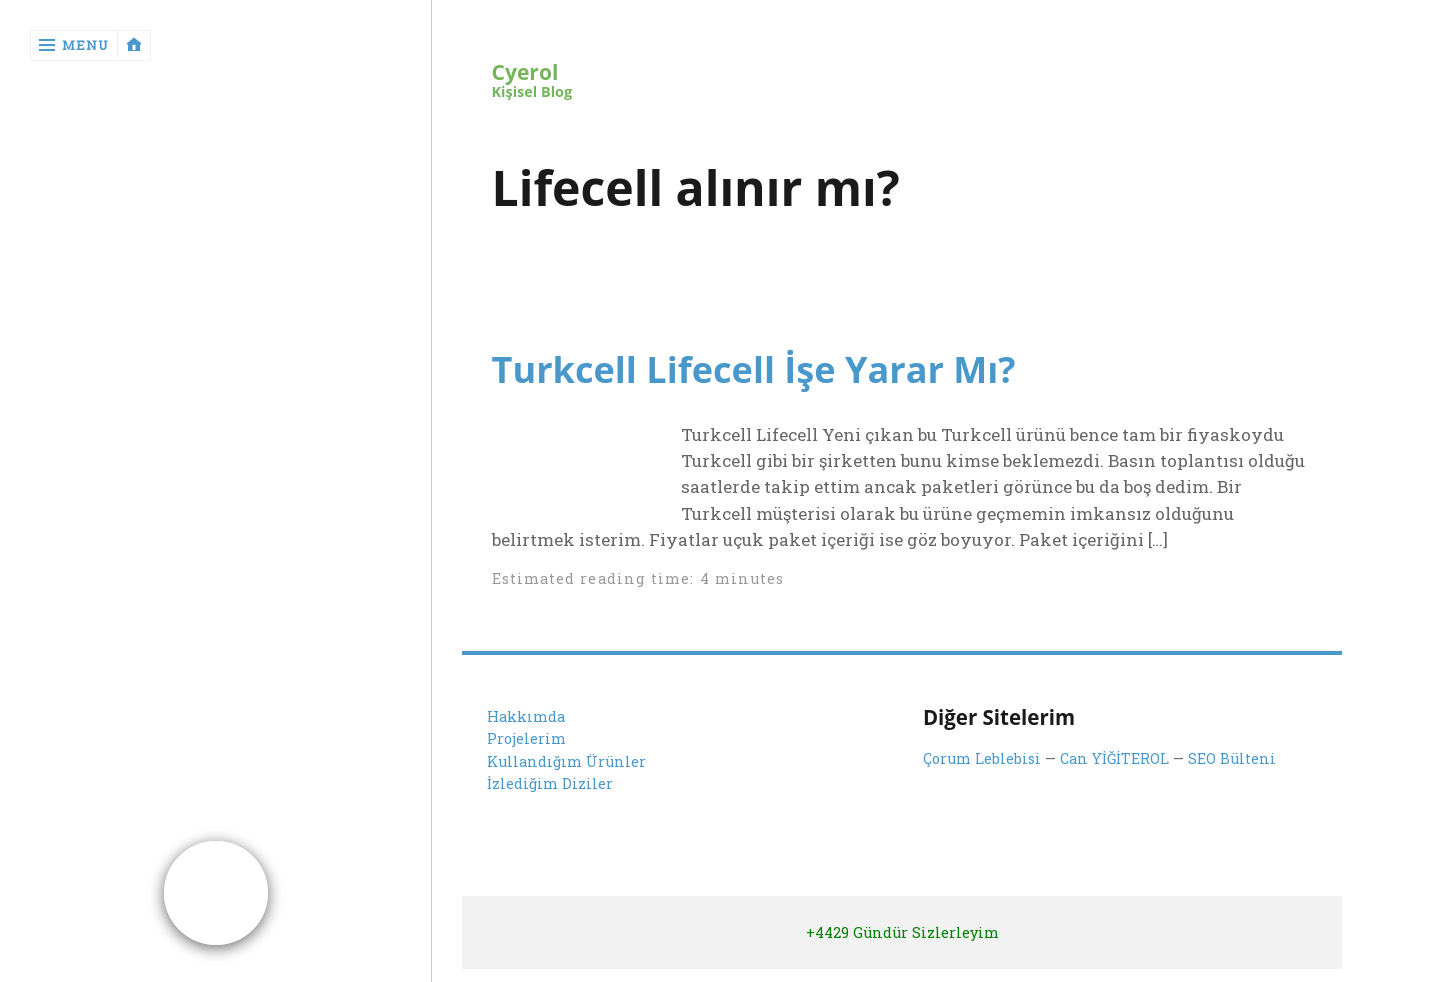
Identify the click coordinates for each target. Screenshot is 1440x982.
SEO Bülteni (1232, 758)
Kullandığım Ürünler (566, 761)
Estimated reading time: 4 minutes (638, 578)
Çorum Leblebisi (982, 758)
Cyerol (525, 72)
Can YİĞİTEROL (1114, 758)
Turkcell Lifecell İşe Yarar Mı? (754, 369)
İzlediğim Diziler (550, 783)
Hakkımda (526, 716)
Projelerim (526, 738)
